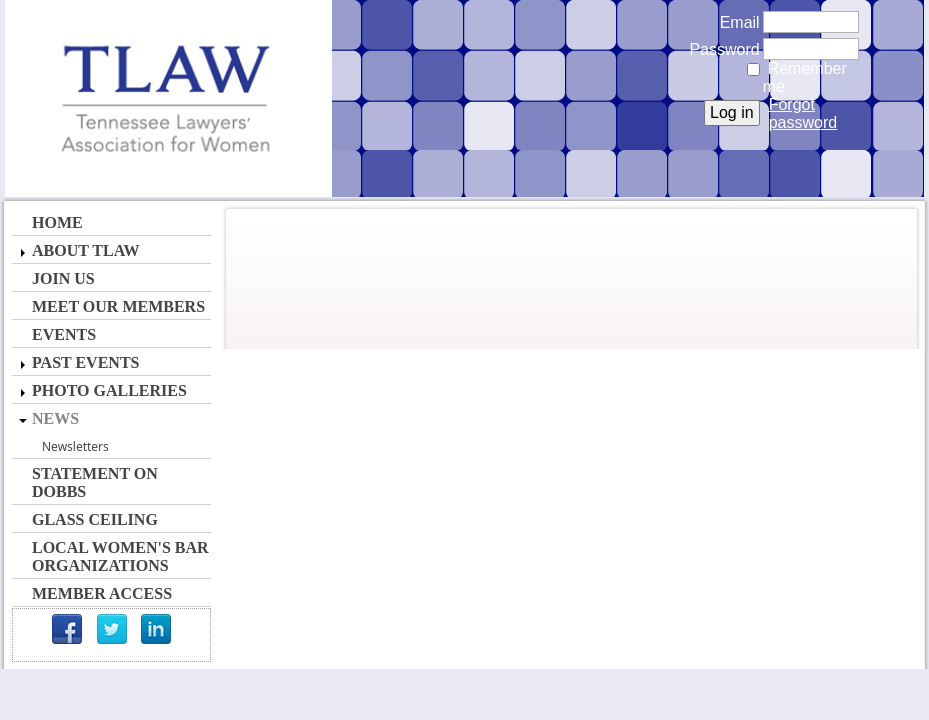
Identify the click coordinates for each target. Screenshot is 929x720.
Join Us (63, 278)
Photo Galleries (109, 390)
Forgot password (803, 113)
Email (734, 22)
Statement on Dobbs (95, 482)
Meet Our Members (118, 306)
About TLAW (85, 250)
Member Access (102, 593)
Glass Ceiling (95, 519)
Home (57, 222)
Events (64, 334)
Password (719, 49)
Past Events (85, 362)
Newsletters (75, 446)
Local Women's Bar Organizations (120, 556)
